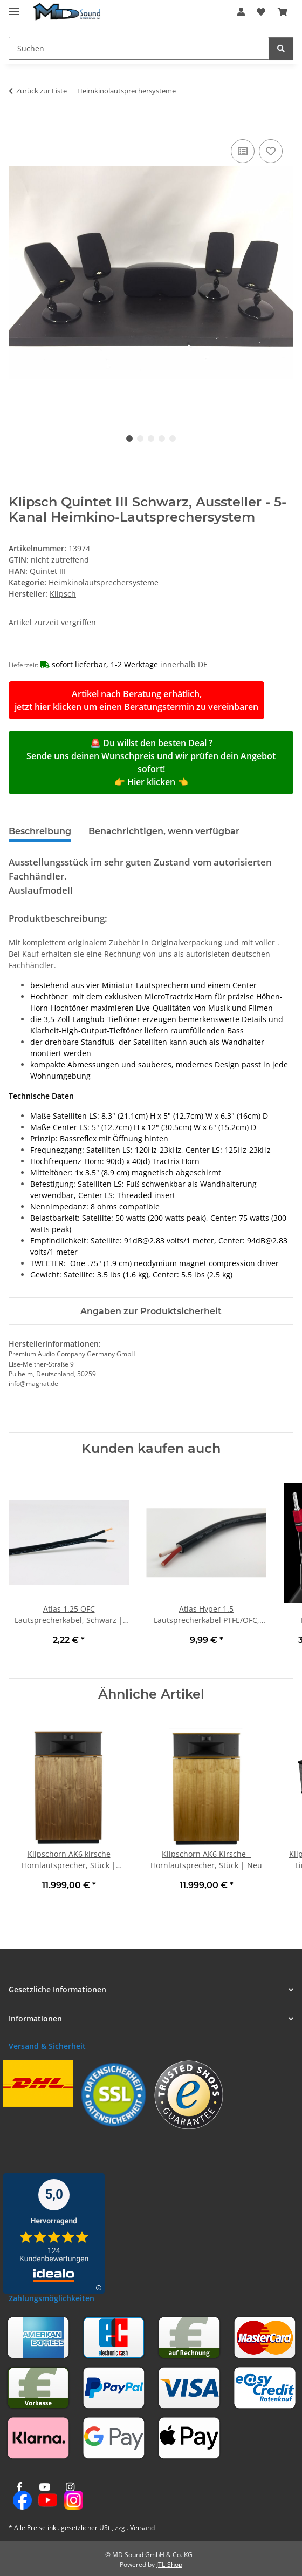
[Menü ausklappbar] (14, 6)
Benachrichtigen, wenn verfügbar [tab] (163, 831)
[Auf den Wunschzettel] (271, 151)
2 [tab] (140, 438)
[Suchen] (281, 48)
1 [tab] (129, 438)
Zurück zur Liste (41, 91)
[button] (241, 12)
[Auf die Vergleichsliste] (243, 151)
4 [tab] (162, 438)
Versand (142, 2527)
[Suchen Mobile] (139, 48)
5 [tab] (172, 438)
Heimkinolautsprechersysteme (104, 582)
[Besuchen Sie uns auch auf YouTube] (44, 2496)
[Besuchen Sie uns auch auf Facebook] (19, 2496)
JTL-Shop (169, 2564)
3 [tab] (151, 438)
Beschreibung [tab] (40, 831)
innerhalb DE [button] (184, 664)
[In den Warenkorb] (17, 125)
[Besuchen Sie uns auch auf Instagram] (70, 2496)
